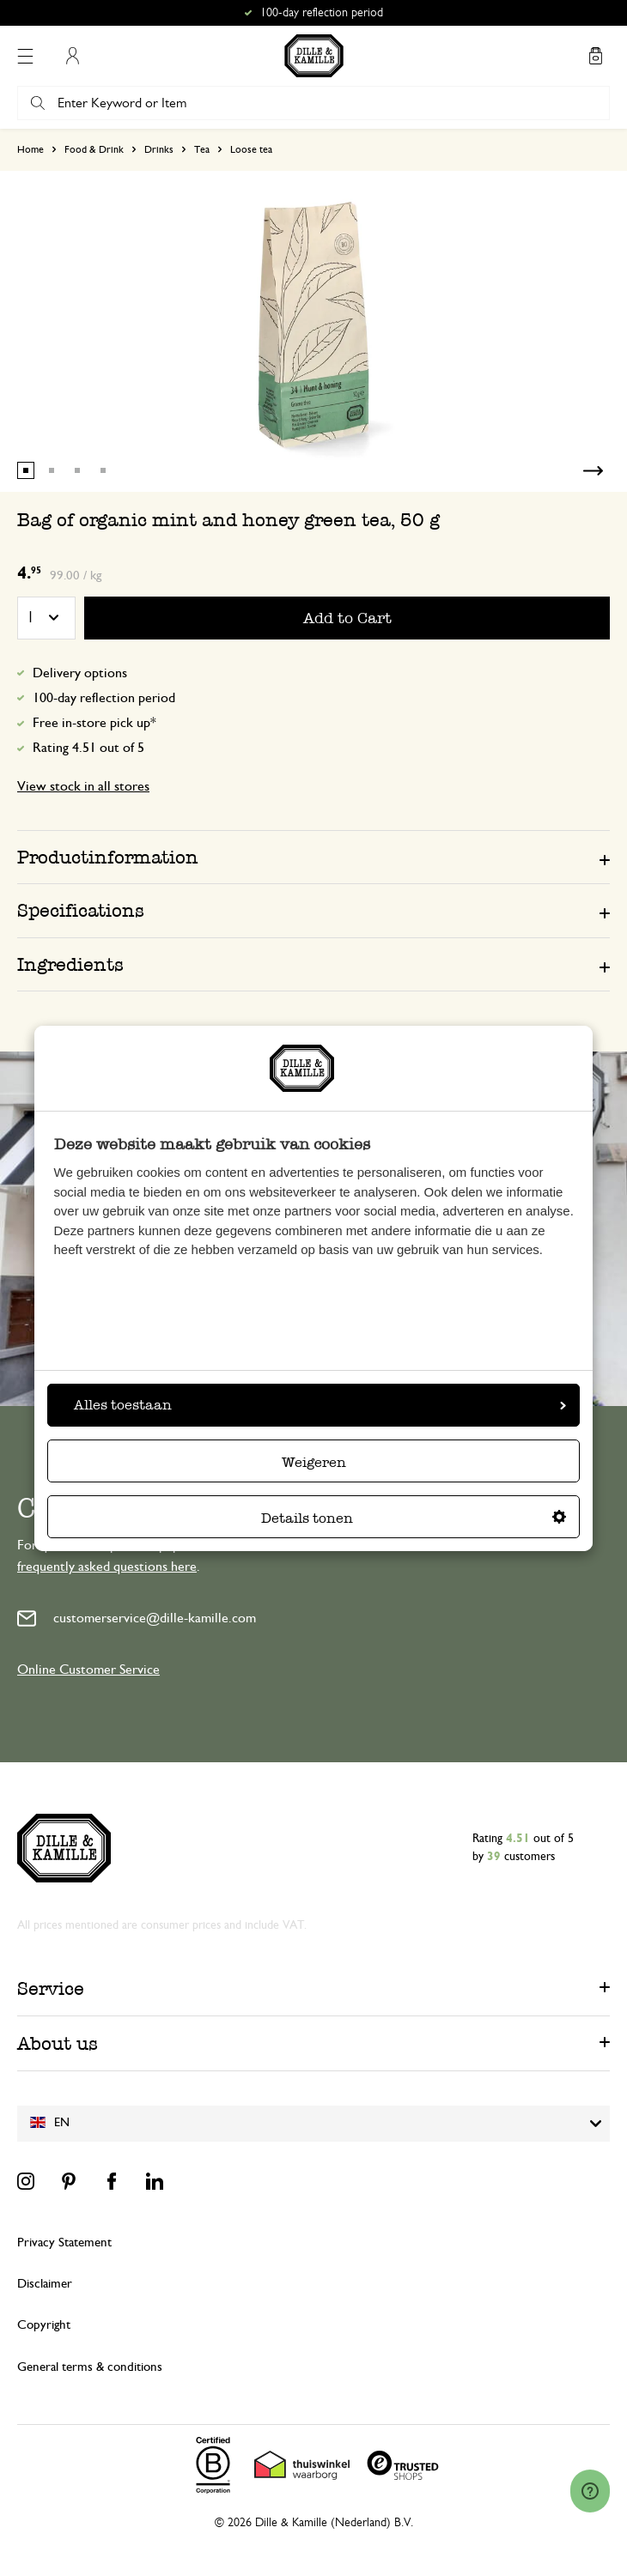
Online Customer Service (88, 1669)
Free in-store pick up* (94, 723)
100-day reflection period (104, 698)
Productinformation (107, 857)
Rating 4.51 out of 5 (88, 748)
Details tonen (413, 1518)
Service (50, 1988)
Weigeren (314, 1462)
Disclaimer (44, 2283)
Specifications (80, 910)
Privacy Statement (64, 2242)
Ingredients (70, 964)
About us (57, 2043)
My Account (72, 55)
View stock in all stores (83, 786)
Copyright (43, 2324)
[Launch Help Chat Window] (590, 2491)
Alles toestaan (320, 1405)
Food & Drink (94, 149)
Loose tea (251, 149)
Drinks (158, 149)
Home (30, 149)
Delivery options (80, 673)
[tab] (313, 856)
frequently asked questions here (107, 1566)
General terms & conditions (89, 2367)
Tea (202, 149)
